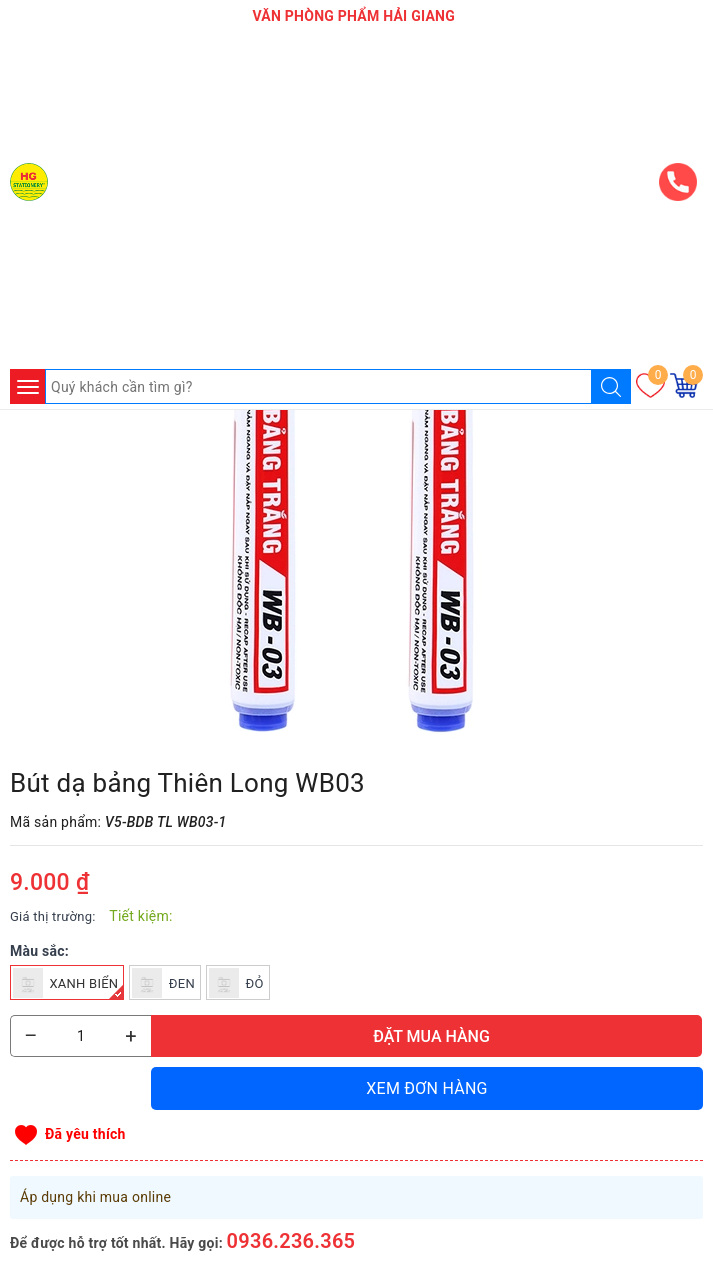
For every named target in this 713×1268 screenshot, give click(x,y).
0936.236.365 (291, 1241)
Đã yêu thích (85, 1134)
